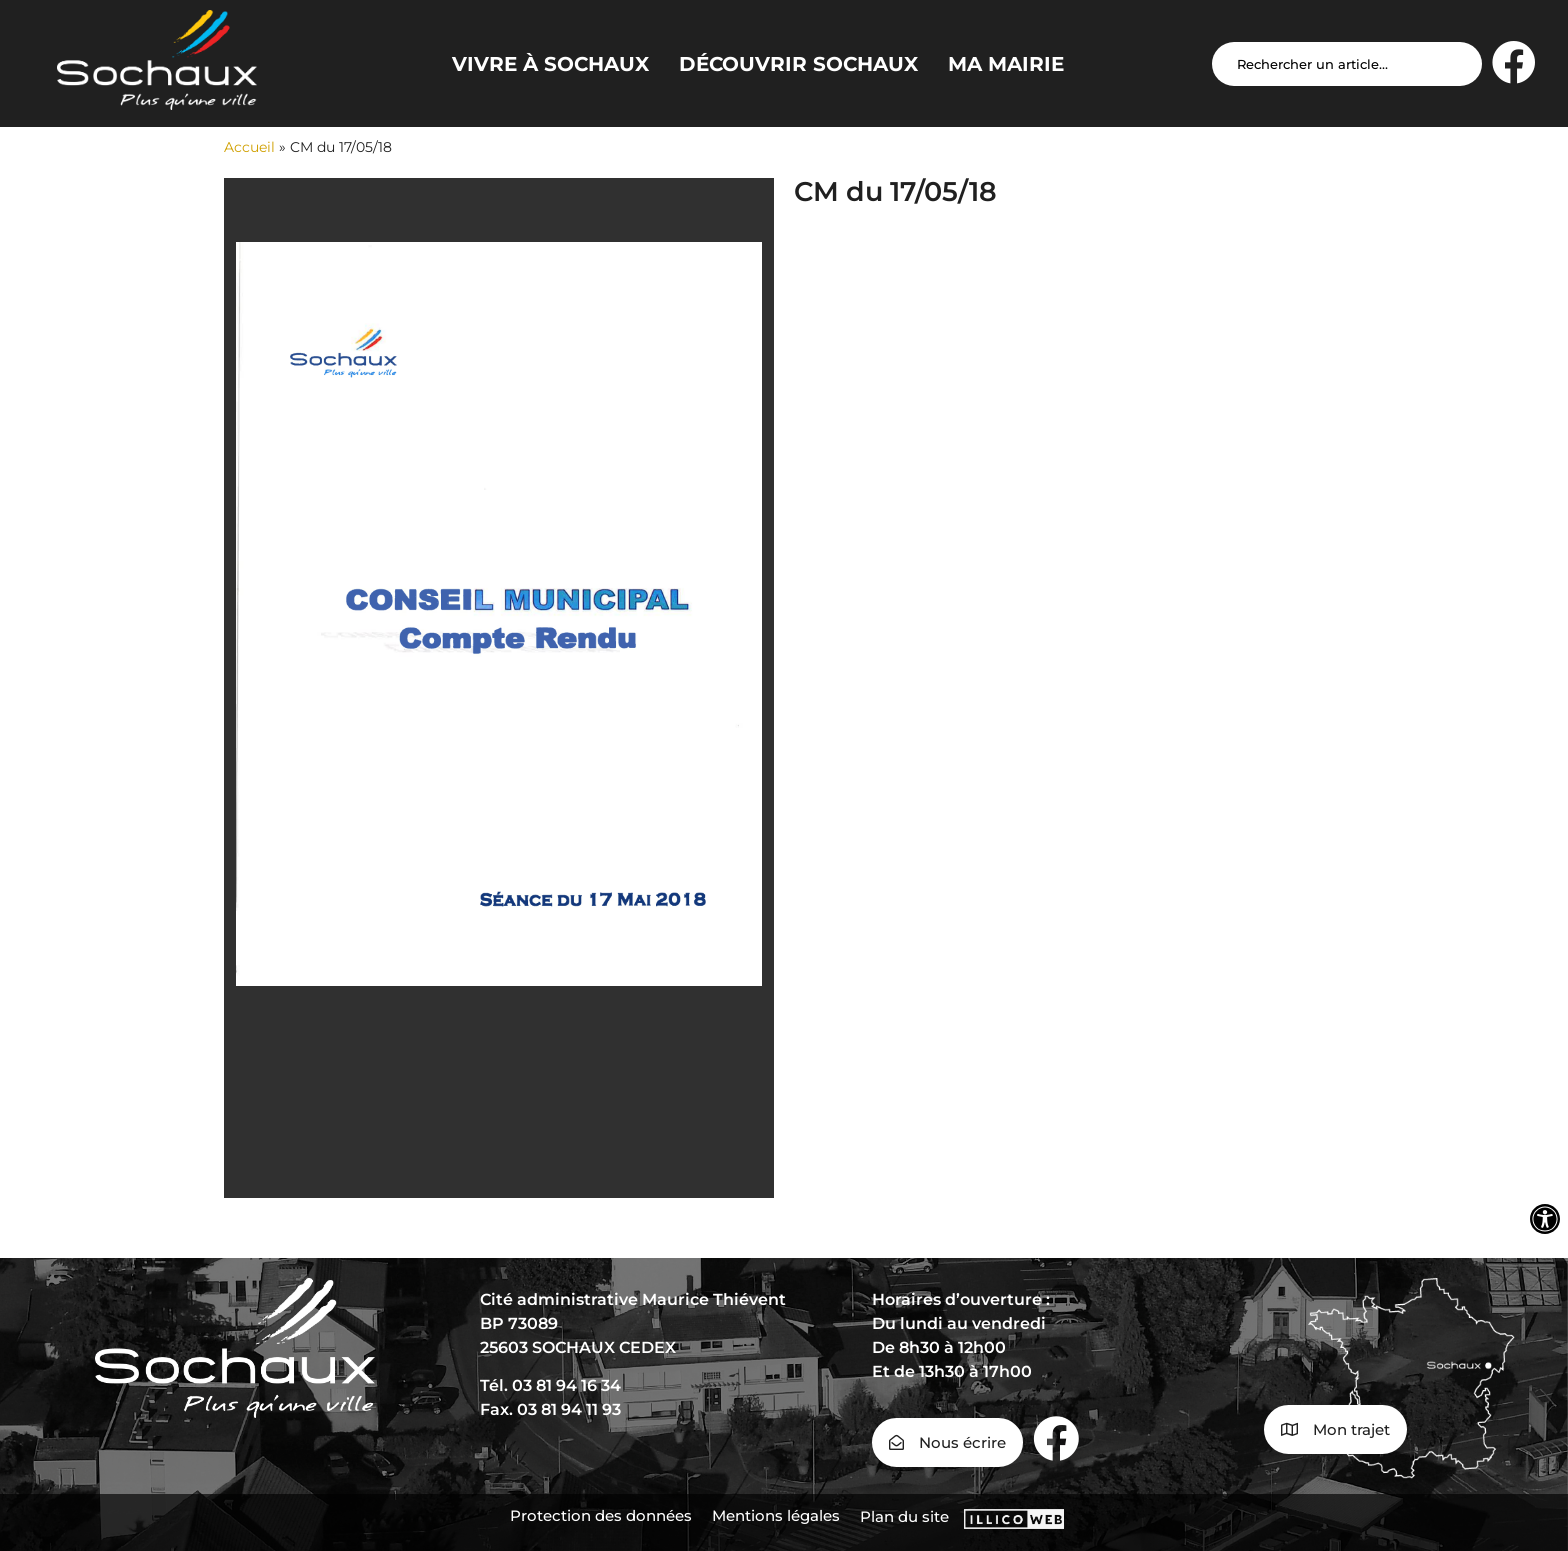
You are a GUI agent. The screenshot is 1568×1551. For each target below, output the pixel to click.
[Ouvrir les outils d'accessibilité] (1545, 1219)
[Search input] (1347, 64)
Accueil (249, 147)
